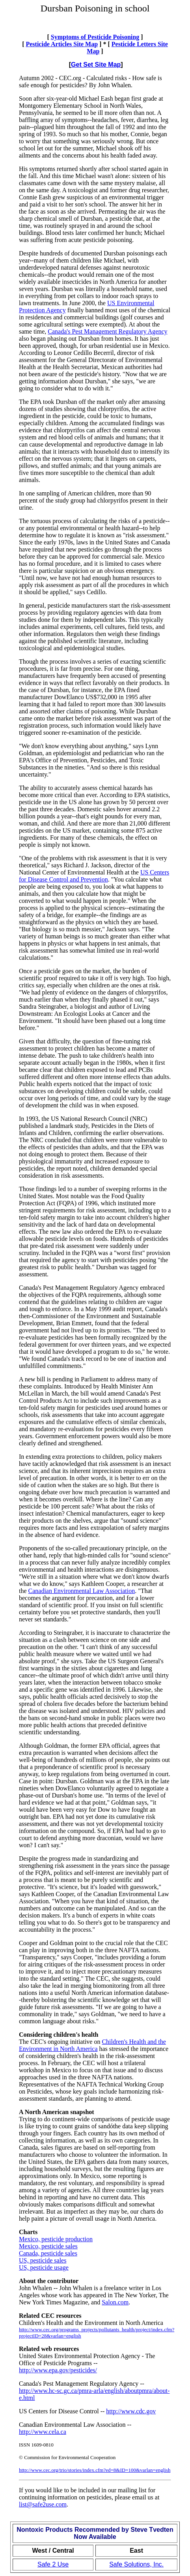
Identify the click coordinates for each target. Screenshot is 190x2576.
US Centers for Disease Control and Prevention (94, 876)
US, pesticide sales (42, 2260)
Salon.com (115, 2302)
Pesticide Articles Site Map (62, 44)
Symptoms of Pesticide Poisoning (95, 37)
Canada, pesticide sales (48, 2253)
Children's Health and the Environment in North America (92, 2045)
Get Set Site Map (96, 64)
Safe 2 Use (53, 2564)
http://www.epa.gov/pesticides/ (58, 2370)
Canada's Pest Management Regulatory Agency (107, 331)
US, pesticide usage (44, 2267)
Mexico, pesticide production (56, 2239)
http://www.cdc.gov (131, 2411)
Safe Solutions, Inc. (136, 2564)
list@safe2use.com (43, 2504)
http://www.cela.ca (42, 2431)
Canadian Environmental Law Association (81, 1590)
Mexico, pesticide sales (48, 2246)
